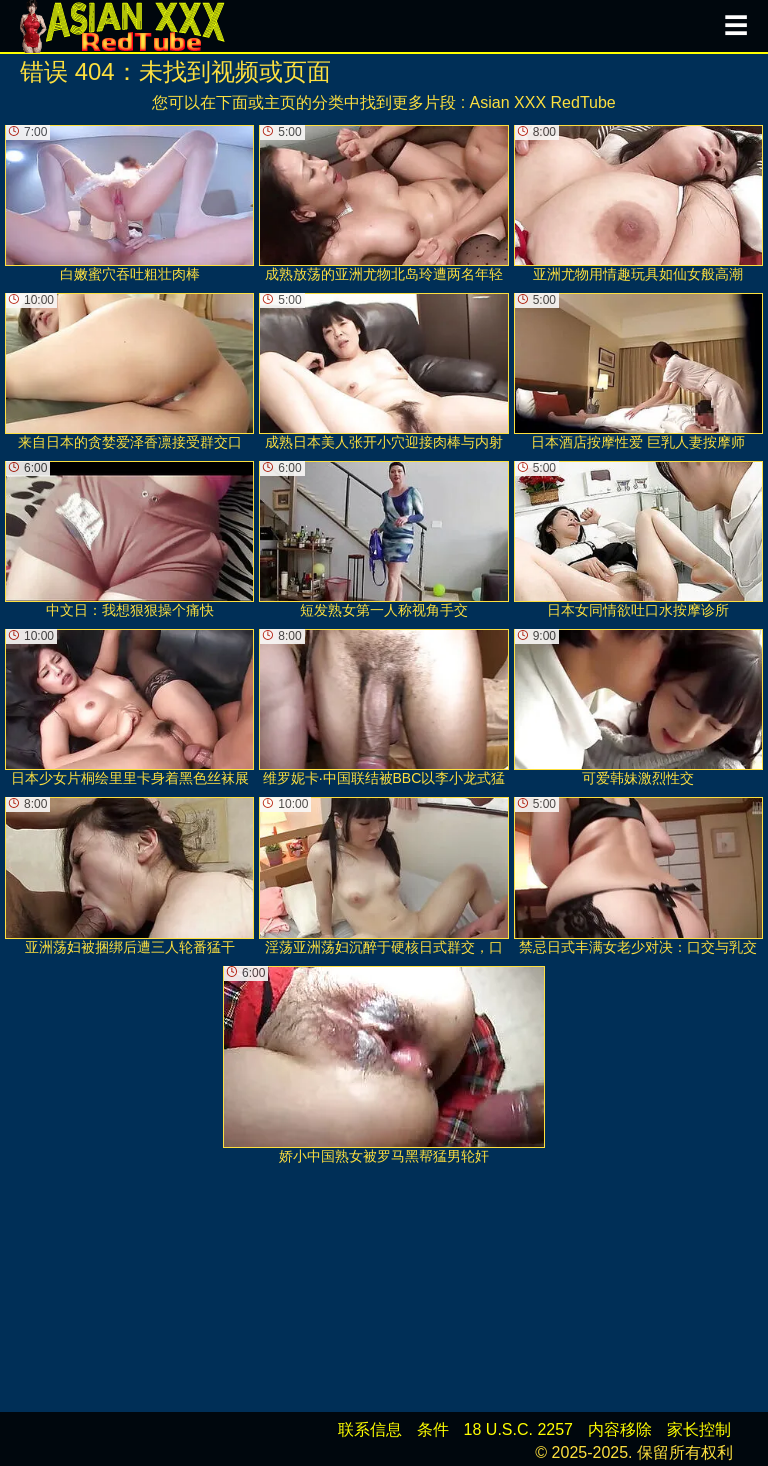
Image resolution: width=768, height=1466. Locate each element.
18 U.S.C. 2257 (518, 1429)
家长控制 (699, 1429)
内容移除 (620, 1429)
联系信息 (370, 1429)
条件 (433, 1429)
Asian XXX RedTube (543, 102)
